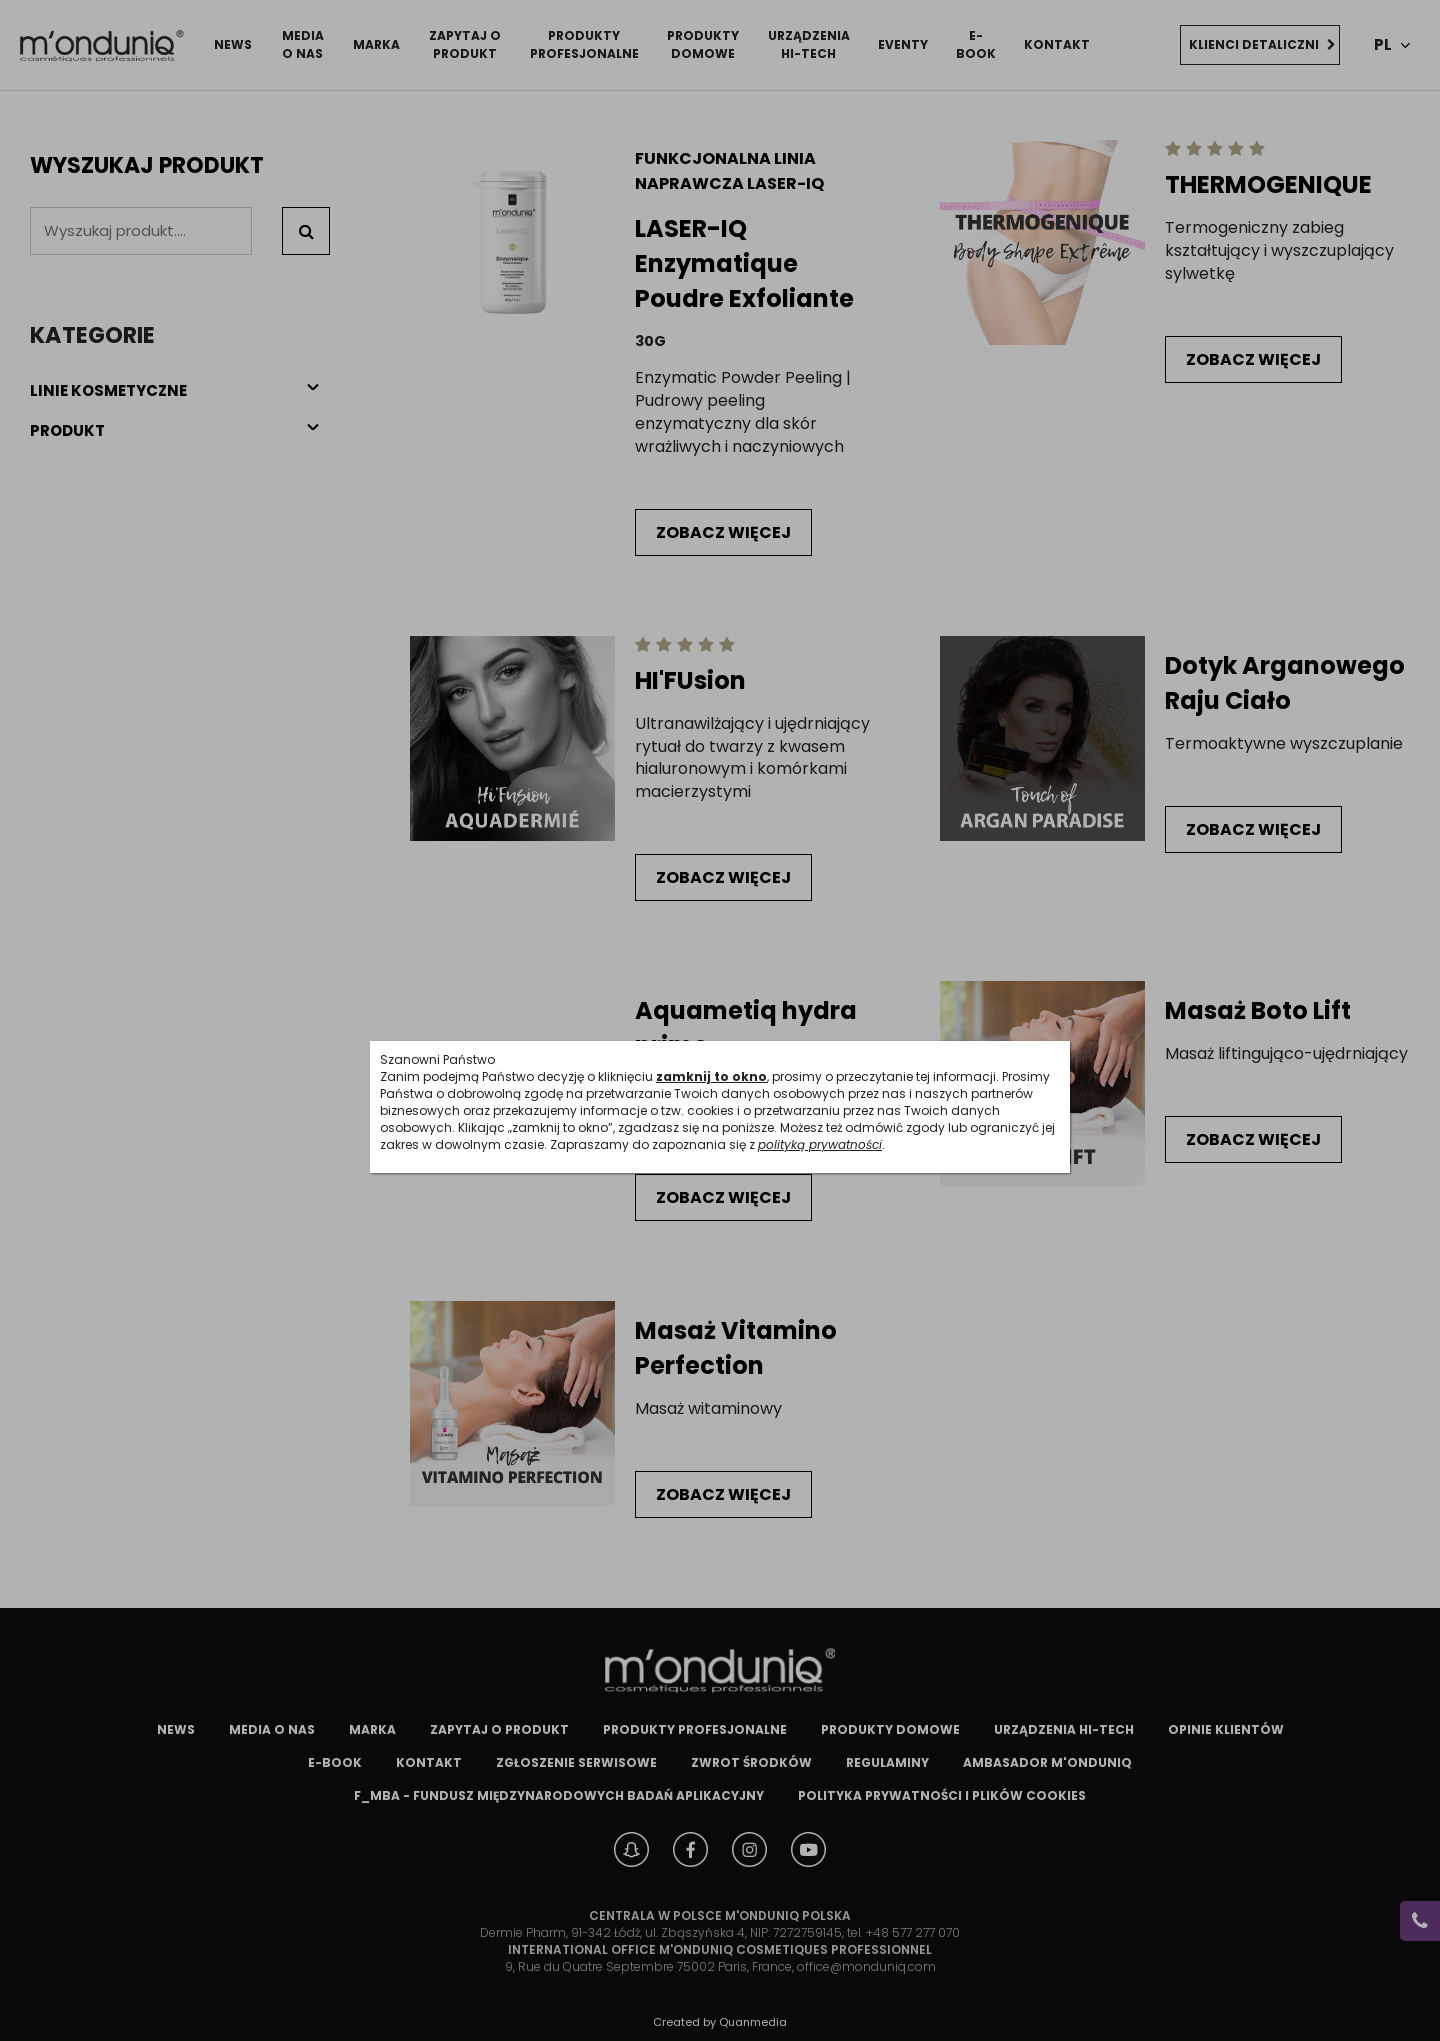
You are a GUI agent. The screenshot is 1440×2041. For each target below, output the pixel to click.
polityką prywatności (820, 1144)
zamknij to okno (711, 1076)
